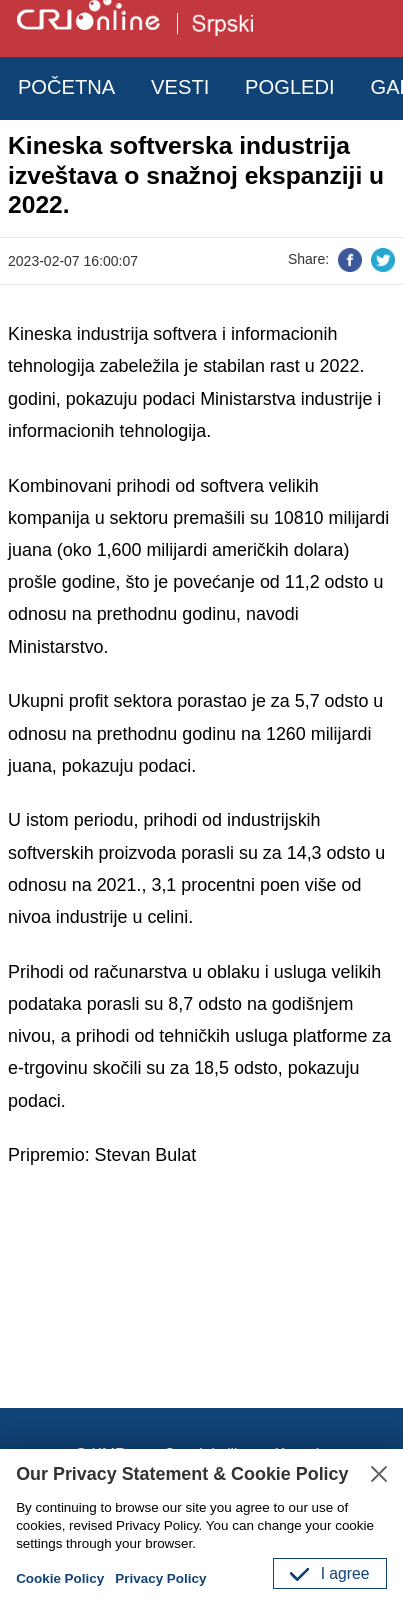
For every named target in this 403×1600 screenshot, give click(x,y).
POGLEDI (290, 87)
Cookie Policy (60, 1578)
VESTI (180, 87)
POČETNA (66, 87)
